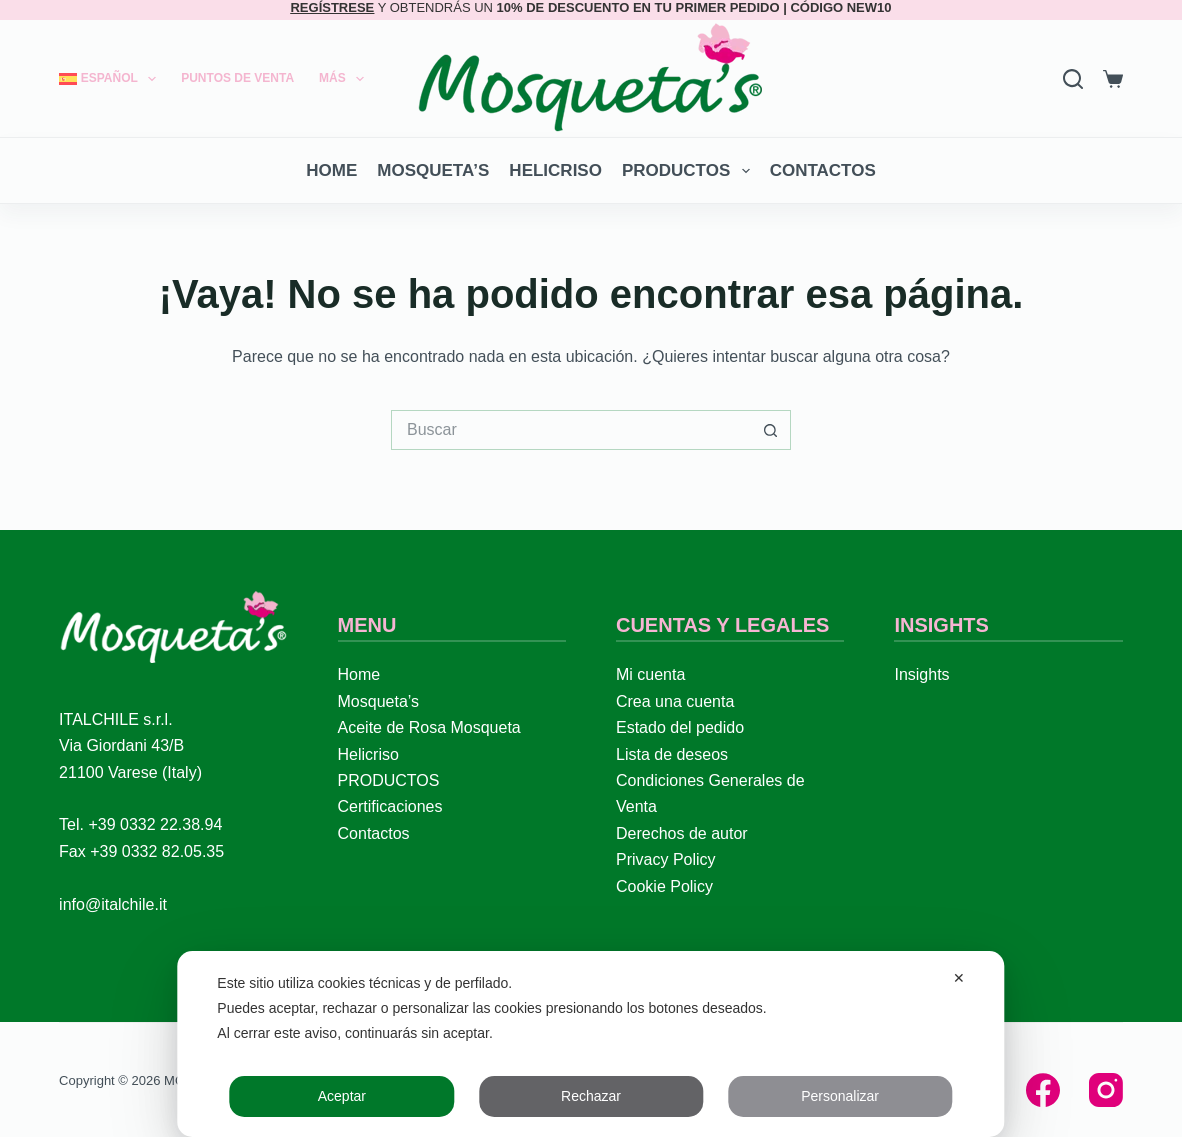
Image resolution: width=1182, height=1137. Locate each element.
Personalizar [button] (840, 1096)
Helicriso (555, 170)
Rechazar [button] (591, 1096)
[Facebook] (1043, 1090)
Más (345, 79)
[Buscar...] (571, 430)
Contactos (823, 170)
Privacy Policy (666, 859)
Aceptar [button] (342, 1096)
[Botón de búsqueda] (771, 430)
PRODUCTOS (690, 171)
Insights (921, 674)
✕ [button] (959, 978)
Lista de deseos (672, 754)
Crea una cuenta (675, 701)
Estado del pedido (680, 727)
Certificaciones (390, 806)
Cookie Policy (664, 886)
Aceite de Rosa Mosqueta (429, 727)
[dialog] (590, 1044)
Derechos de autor (682, 833)
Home (331, 170)
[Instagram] (1106, 1090)
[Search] (1073, 79)
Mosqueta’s (433, 170)
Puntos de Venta (237, 78)
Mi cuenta (650, 674)
